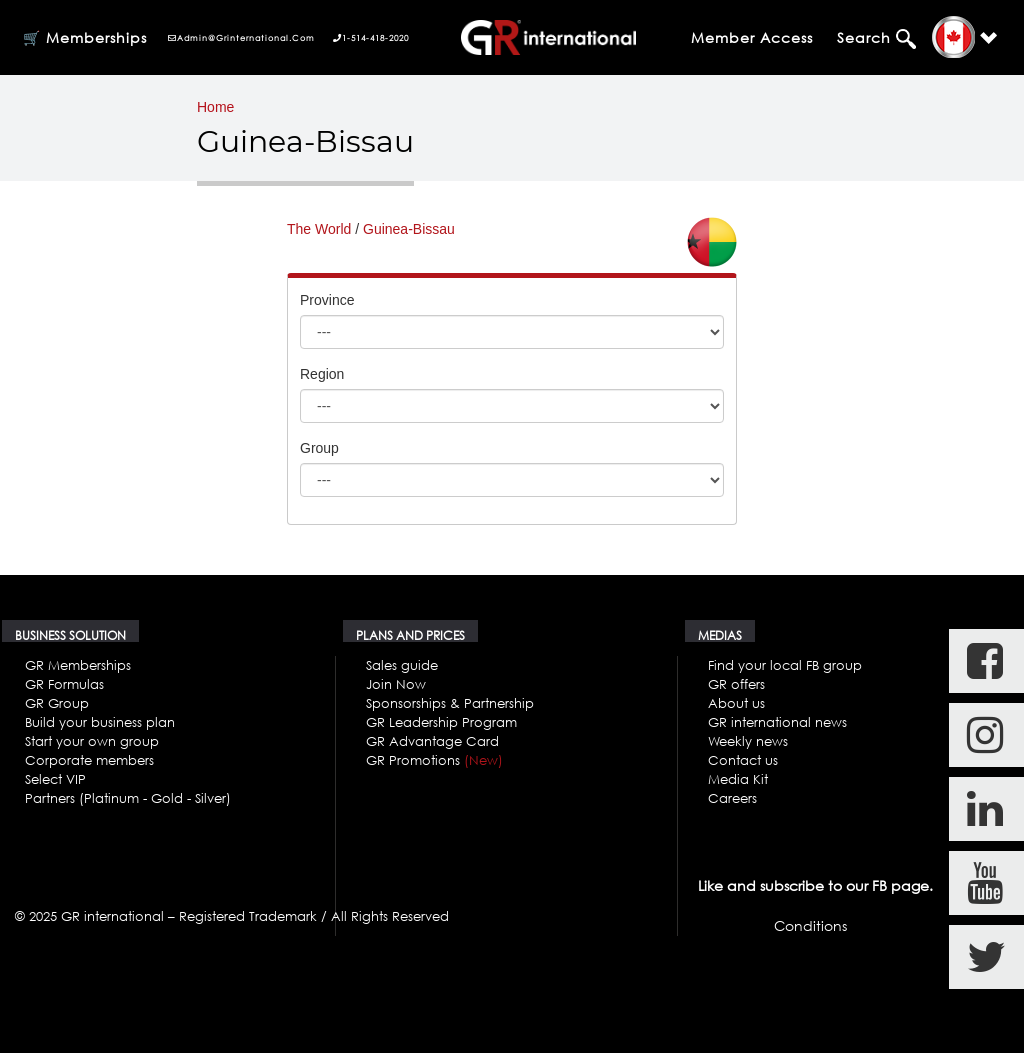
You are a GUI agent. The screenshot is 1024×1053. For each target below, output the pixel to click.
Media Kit (738, 779)
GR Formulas (64, 684)
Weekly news (748, 741)
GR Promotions (434, 760)
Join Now (396, 684)
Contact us (743, 760)
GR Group (57, 703)
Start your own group (92, 741)
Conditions (810, 925)
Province (327, 300)
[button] (964, 37)
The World (319, 229)
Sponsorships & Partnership (450, 703)
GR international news (777, 722)
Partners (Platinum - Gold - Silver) (128, 798)
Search (866, 37)
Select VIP (55, 779)
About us (736, 703)
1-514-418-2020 (371, 38)
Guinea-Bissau (409, 229)
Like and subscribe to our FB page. (815, 885)
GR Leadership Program (441, 722)
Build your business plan (100, 722)
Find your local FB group (785, 665)
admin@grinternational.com (241, 38)
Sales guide (402, 665)
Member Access (752, 37)
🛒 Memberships (85, 37)
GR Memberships (78, 665)
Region (322, 374)
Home (215, 107)
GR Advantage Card (432, 741)
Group (319, 448)
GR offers (736, 684)
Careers (732, 798)
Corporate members (89, 760)
